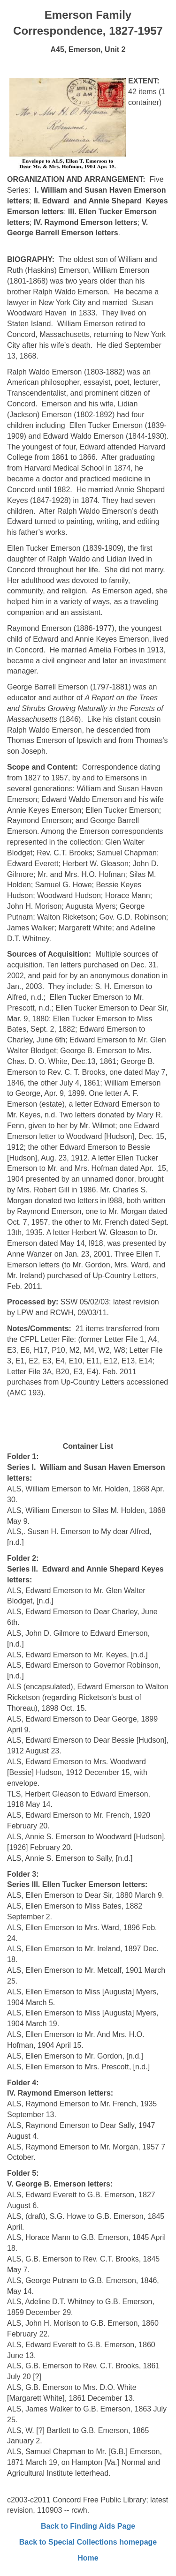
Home (87, 2558)
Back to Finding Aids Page (88, 2526)
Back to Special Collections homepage (88, 2542)
